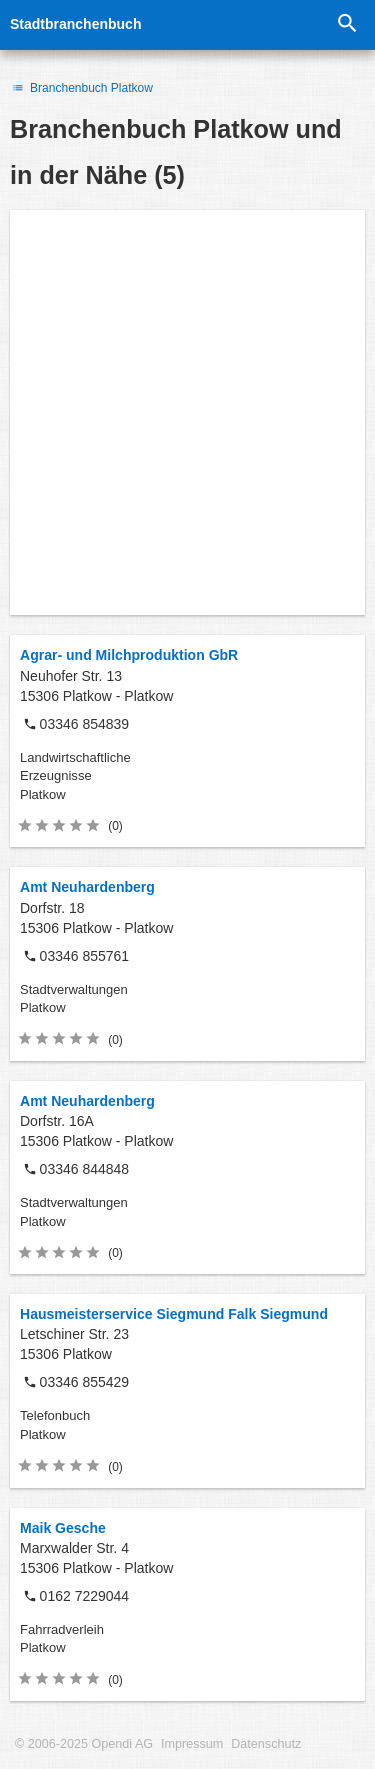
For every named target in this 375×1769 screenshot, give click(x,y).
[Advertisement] (187, 412)
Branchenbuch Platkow (81, 88)
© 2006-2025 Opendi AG (84, 1744)
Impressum (192, 1744)
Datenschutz (266, 1744)
